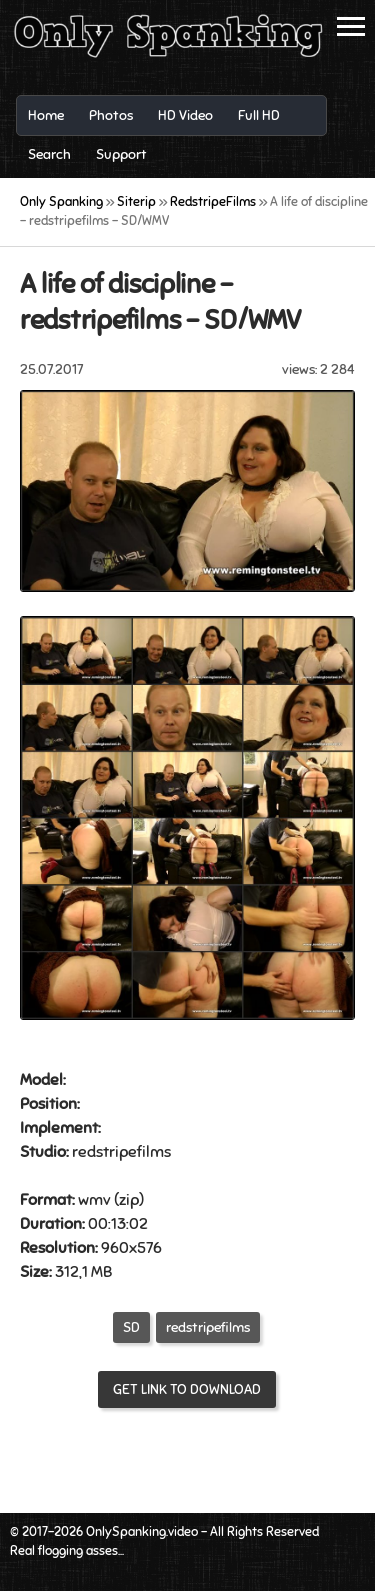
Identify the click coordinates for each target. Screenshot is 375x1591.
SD (131, 1327)
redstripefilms (208, 1327)
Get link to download (187, 1389)
